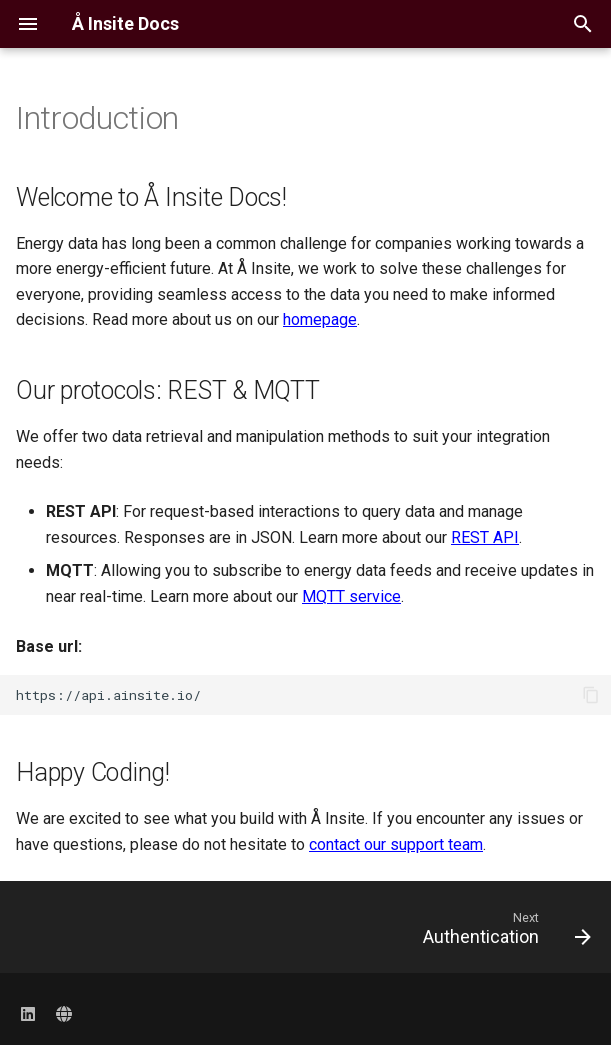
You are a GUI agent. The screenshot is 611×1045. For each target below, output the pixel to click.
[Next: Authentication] (503, 933)
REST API (485, 537)
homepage (320, 319)
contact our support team (396, 844)
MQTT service (351, 596)
